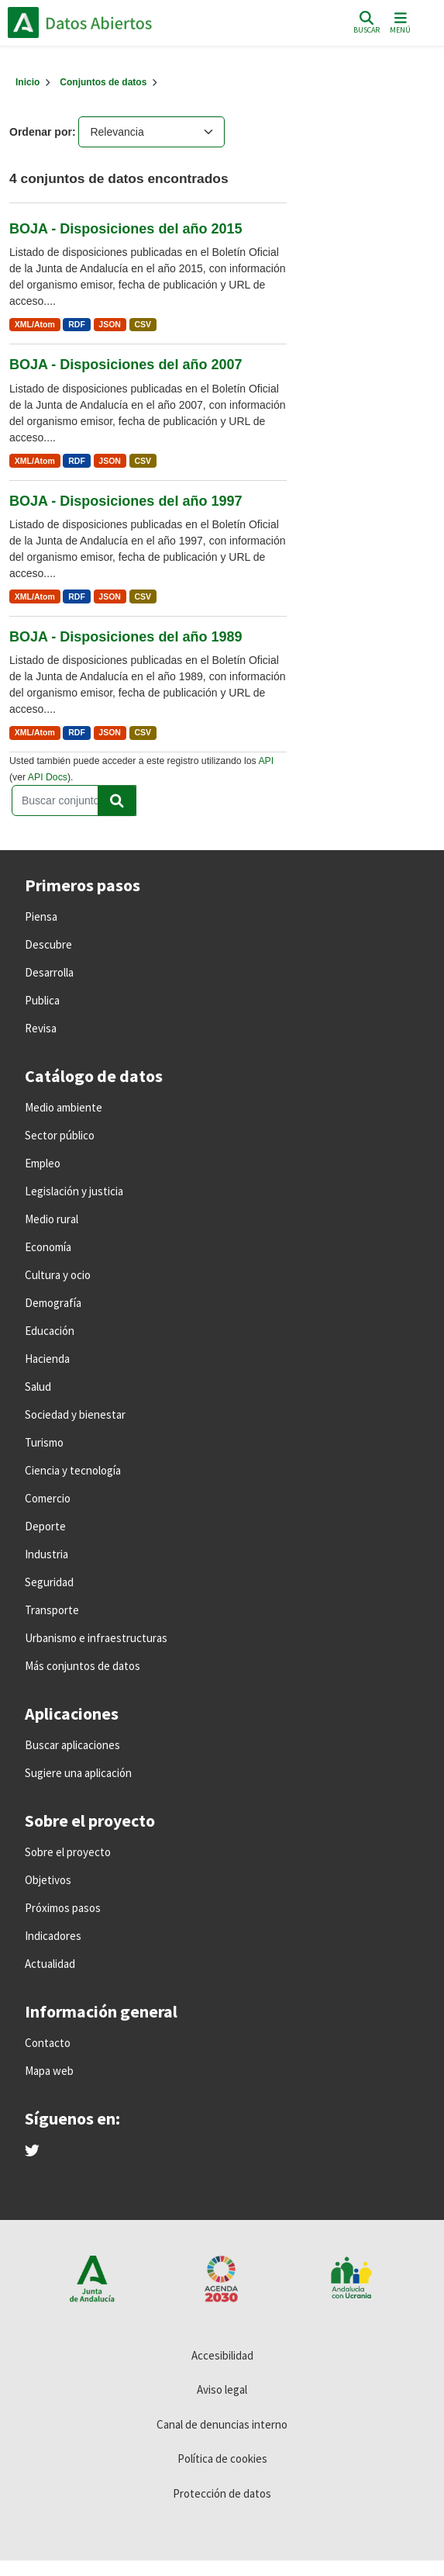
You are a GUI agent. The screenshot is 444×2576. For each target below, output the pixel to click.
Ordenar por (40, 132)
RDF (76, 324)
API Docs (47, 777)
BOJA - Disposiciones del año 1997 (125, 501)
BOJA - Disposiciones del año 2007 (125, 364)
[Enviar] (117, 800)
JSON (109, 324)
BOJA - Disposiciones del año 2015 (125, 229)
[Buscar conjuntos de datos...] (74, 800)
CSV (142, 324)
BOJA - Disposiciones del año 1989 (125, 637)
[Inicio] (27, 82)
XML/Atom (35, 324)
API (266, 761)
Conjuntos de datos (103, 82)
